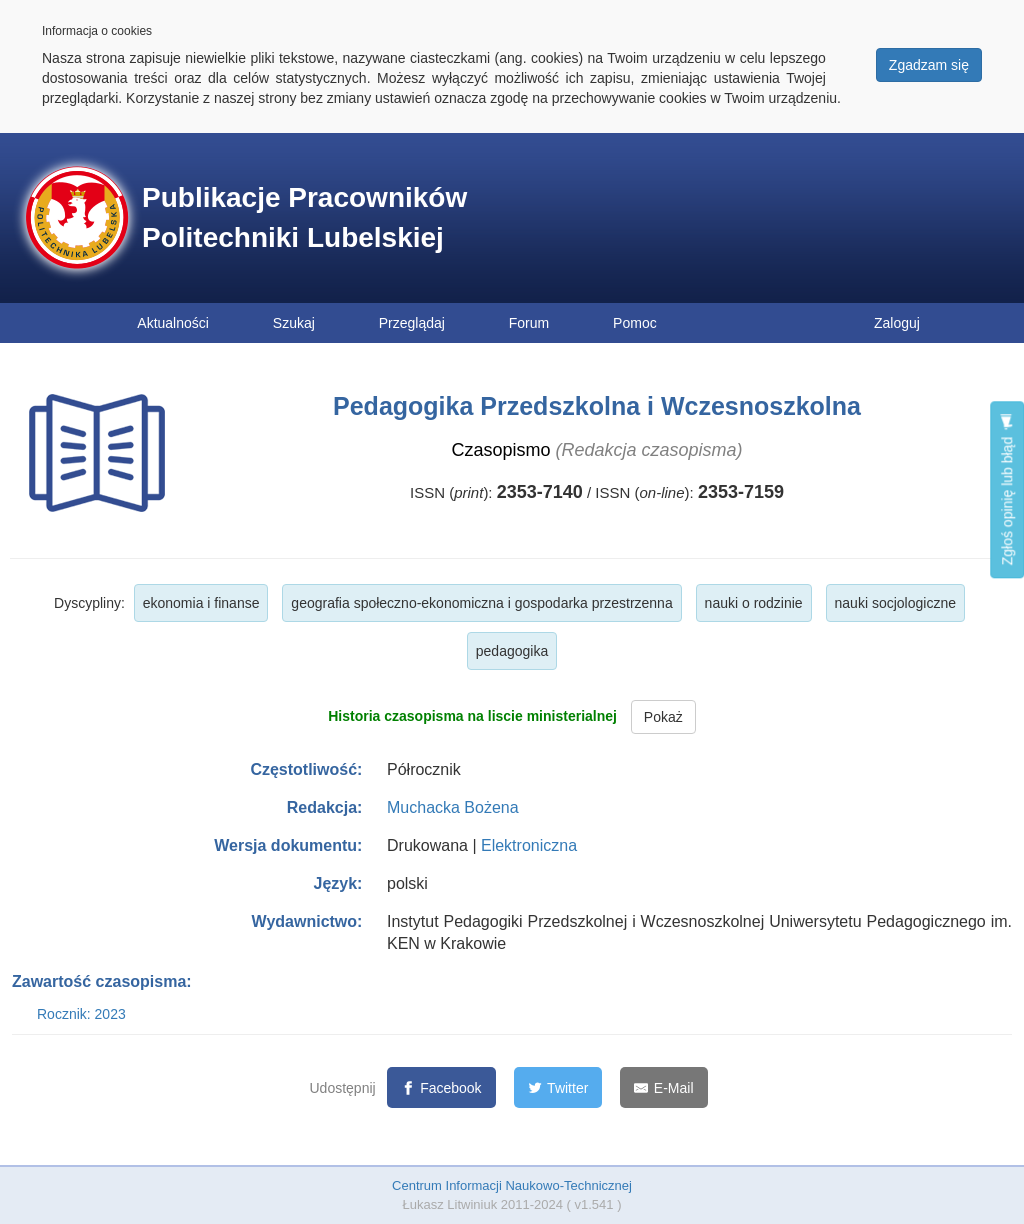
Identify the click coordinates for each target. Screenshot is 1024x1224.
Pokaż (663, 717)
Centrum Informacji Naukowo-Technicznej (512, 1185)
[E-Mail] (663, 1087)
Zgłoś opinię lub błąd (1007, 489)
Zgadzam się (929, 65)
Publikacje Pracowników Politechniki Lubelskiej (304, 217)
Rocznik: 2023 (81, 1014)
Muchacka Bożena (453, 807)
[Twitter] (558, 1087)
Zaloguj (897, 323)
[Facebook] (441, 1087)
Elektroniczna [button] (529, 845)
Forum (529, 323)
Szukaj (294, 323)
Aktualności (173, 323)
